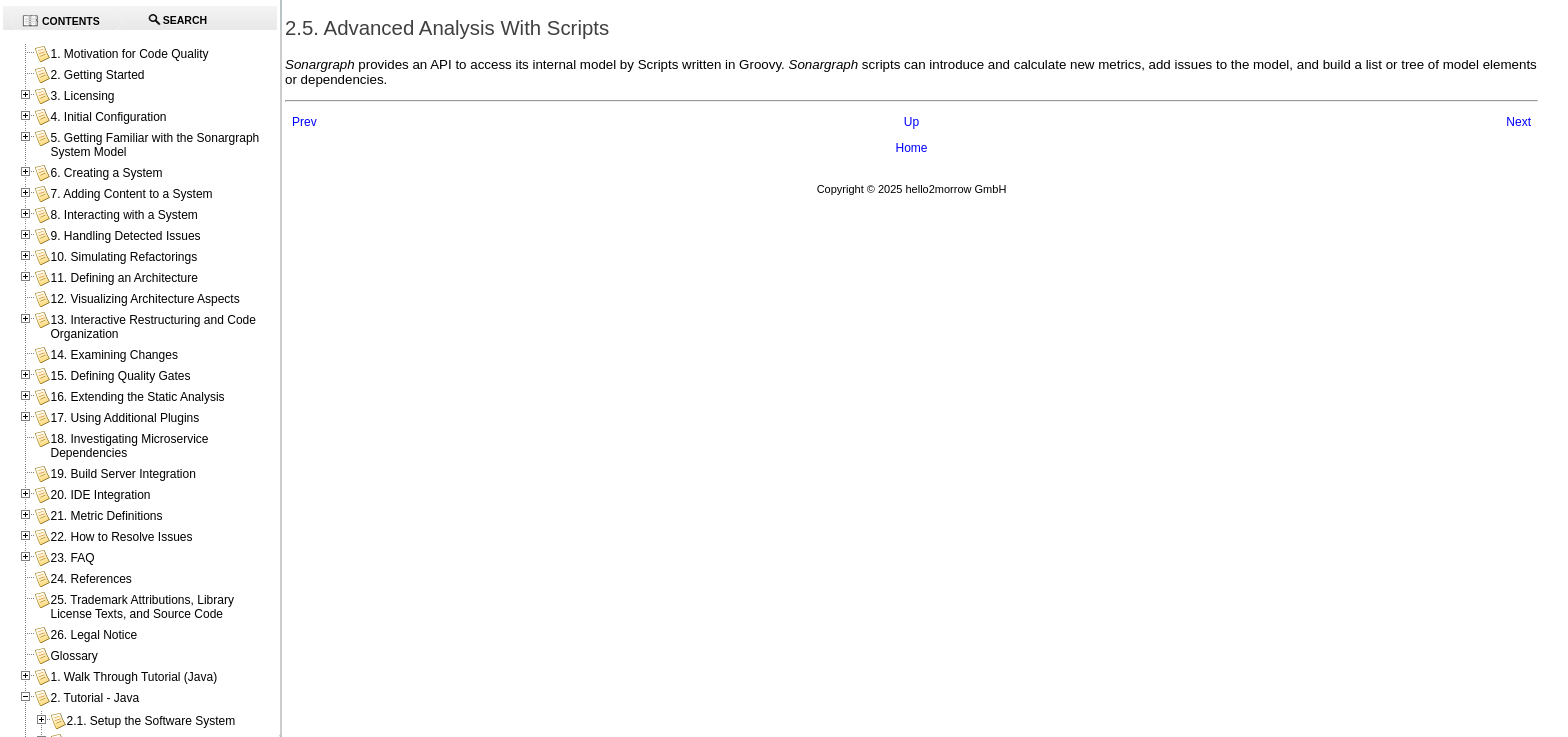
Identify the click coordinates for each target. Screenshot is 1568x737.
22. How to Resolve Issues (121, 537)
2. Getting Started (97, 75)
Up (911, 122)
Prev (304, 122)
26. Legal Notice (93, 635)
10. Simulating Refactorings (123, 257)
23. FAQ (72, 558)
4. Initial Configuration (108, 117)
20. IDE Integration (100, 495)
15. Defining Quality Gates (120, 376)
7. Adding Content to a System (131, 194)
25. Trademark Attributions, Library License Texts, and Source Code (141, 607)
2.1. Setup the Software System (150, 721)
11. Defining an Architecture (123, 278)
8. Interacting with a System (123, 215)
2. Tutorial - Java (94, 698)
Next (1518, 122)
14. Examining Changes (113, 355)
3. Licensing (82, 96)
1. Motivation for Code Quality (129, 54)
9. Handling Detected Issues (125, 236)
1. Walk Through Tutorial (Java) (133, 677)
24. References (90, 579)
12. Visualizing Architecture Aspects (144, 299)
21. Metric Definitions (106, 516)
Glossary (73, 656)
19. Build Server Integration (122, 474)
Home (911, 148)
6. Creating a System (106, 173)
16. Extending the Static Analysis (137, 397)
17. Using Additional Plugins (124, 418)
